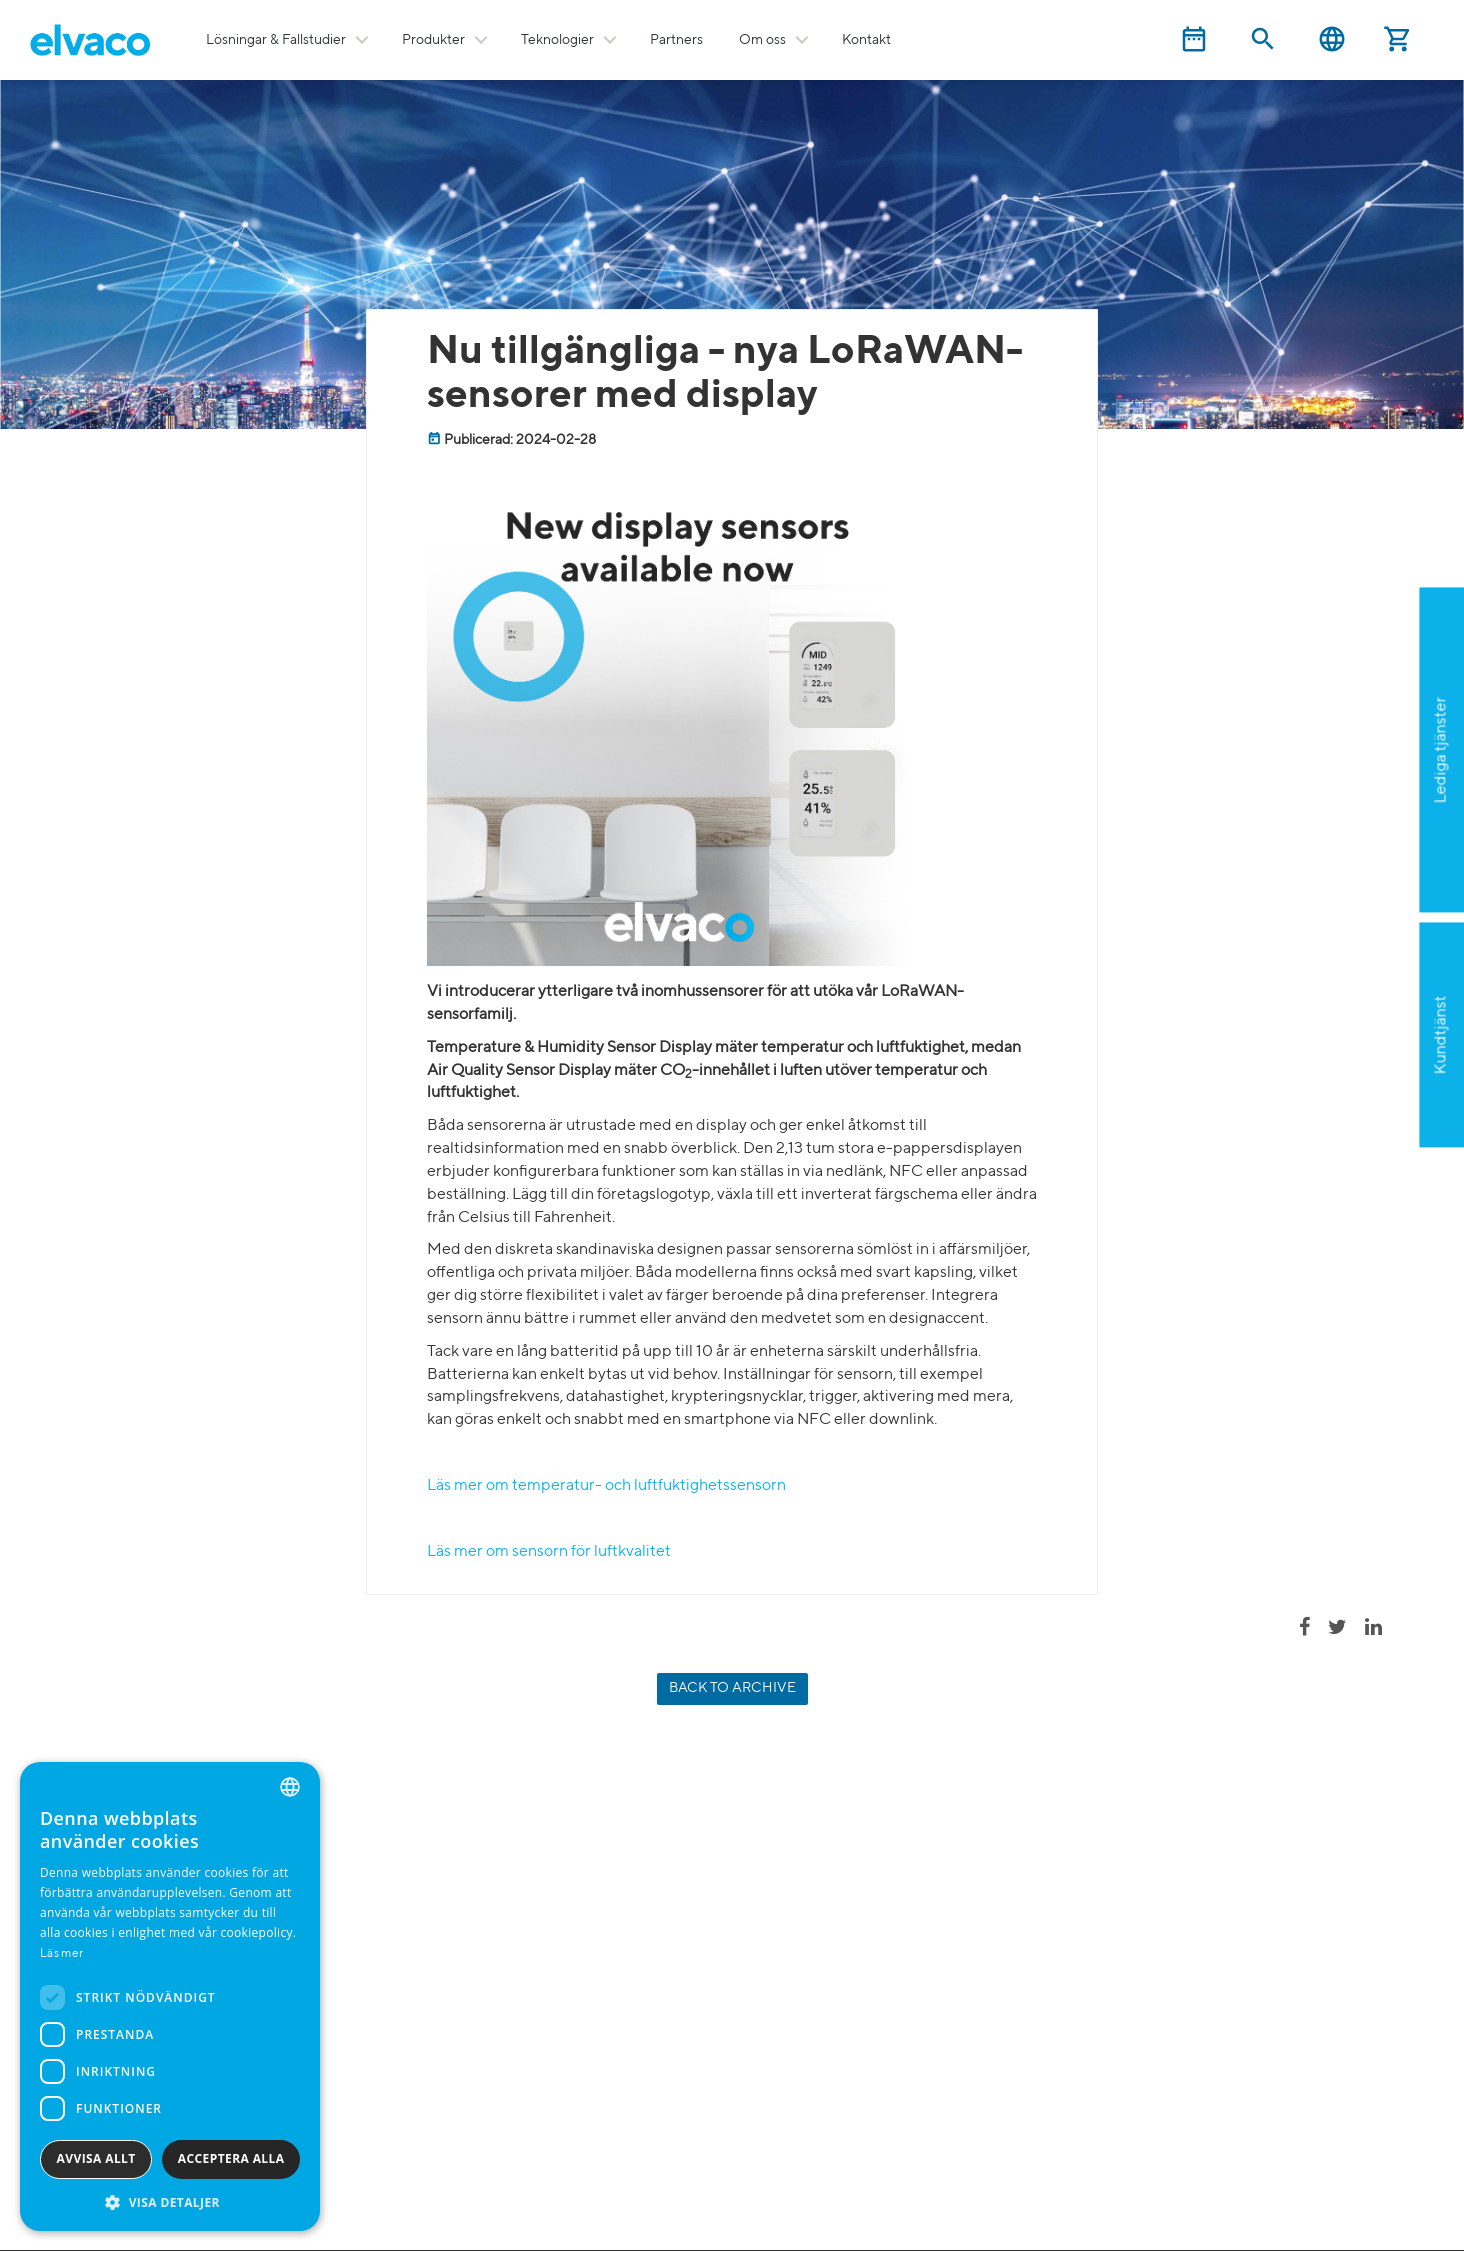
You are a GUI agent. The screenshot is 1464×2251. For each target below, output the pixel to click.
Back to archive (732, 1688)
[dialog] (170, 1996)
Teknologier (557, 40)
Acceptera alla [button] (231, 2158)
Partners (676, 40)
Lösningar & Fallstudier (276, 40)
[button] (170, 2201)
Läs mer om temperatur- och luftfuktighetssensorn (606, 1486)
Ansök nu (1340, 848)
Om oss (762, 40)
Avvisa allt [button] (96, 2158)
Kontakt (866, 40)
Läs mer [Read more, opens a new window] (61, 1954)
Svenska (1332, 39)
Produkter (433, 40)
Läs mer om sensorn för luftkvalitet (549, 1552)
